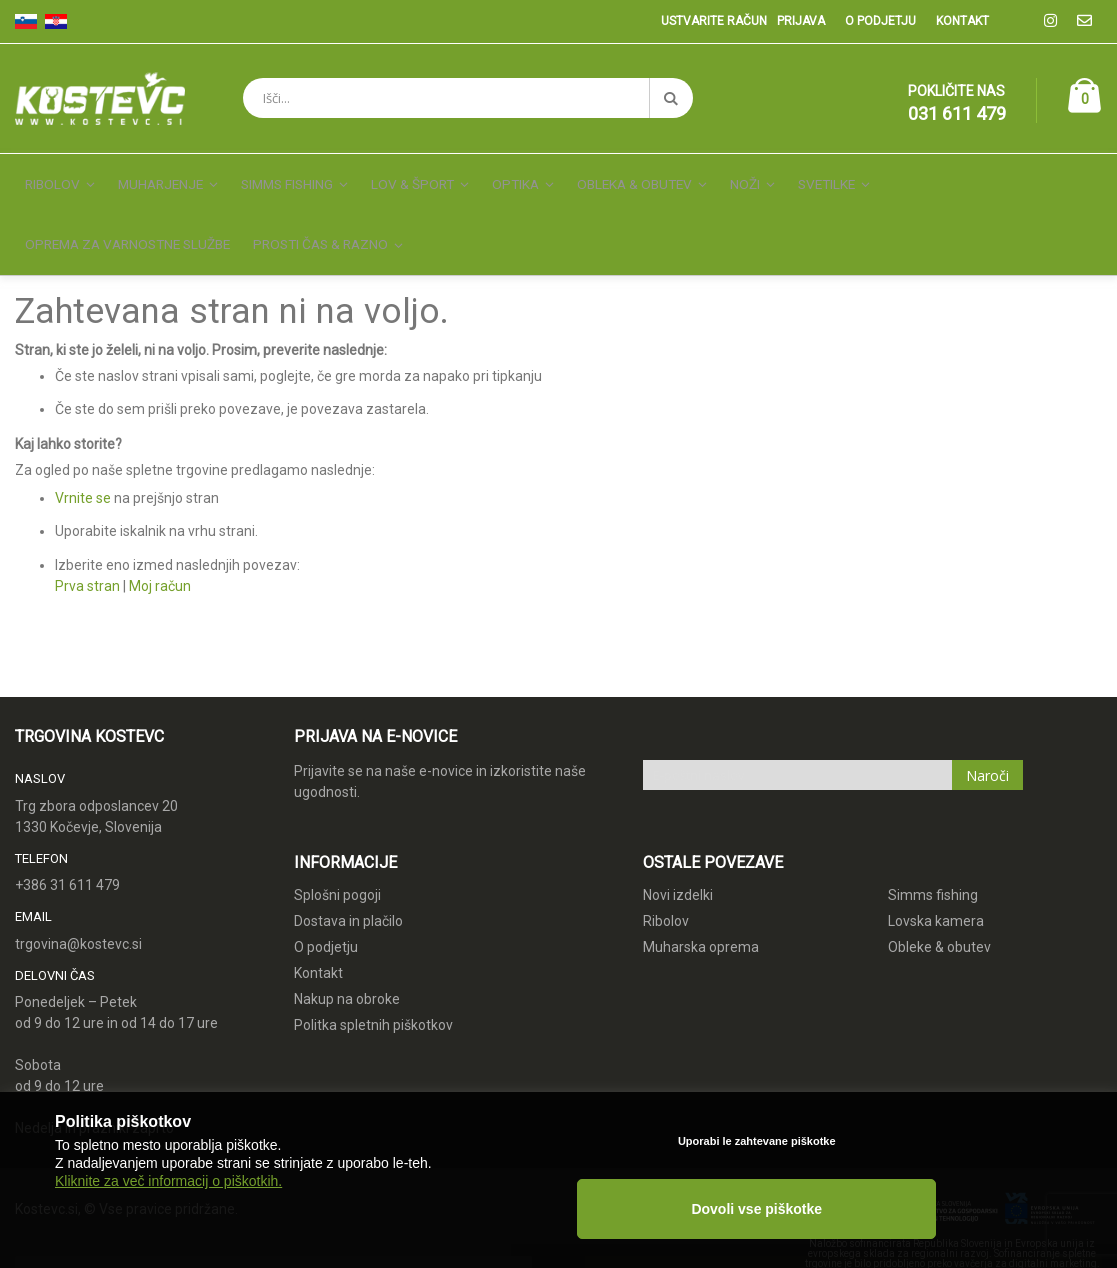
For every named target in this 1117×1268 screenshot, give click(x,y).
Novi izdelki (678, 855)
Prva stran (87, 546)
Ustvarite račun (714, 21)
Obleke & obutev (939, 907)
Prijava (801, 21)
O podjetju (880, 21)
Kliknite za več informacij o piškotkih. (168, 1230)
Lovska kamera (936, 881)
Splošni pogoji (337, 855)
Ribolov (666, 881)
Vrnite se (83, 458)
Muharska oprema (701, 907)
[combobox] (468, 98)
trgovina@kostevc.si (78, 904)
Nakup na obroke (347, 959)
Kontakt (962, 21)
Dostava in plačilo (348, 881)
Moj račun (160, 546)
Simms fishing (933, 855)
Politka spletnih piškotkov (373, 985)
